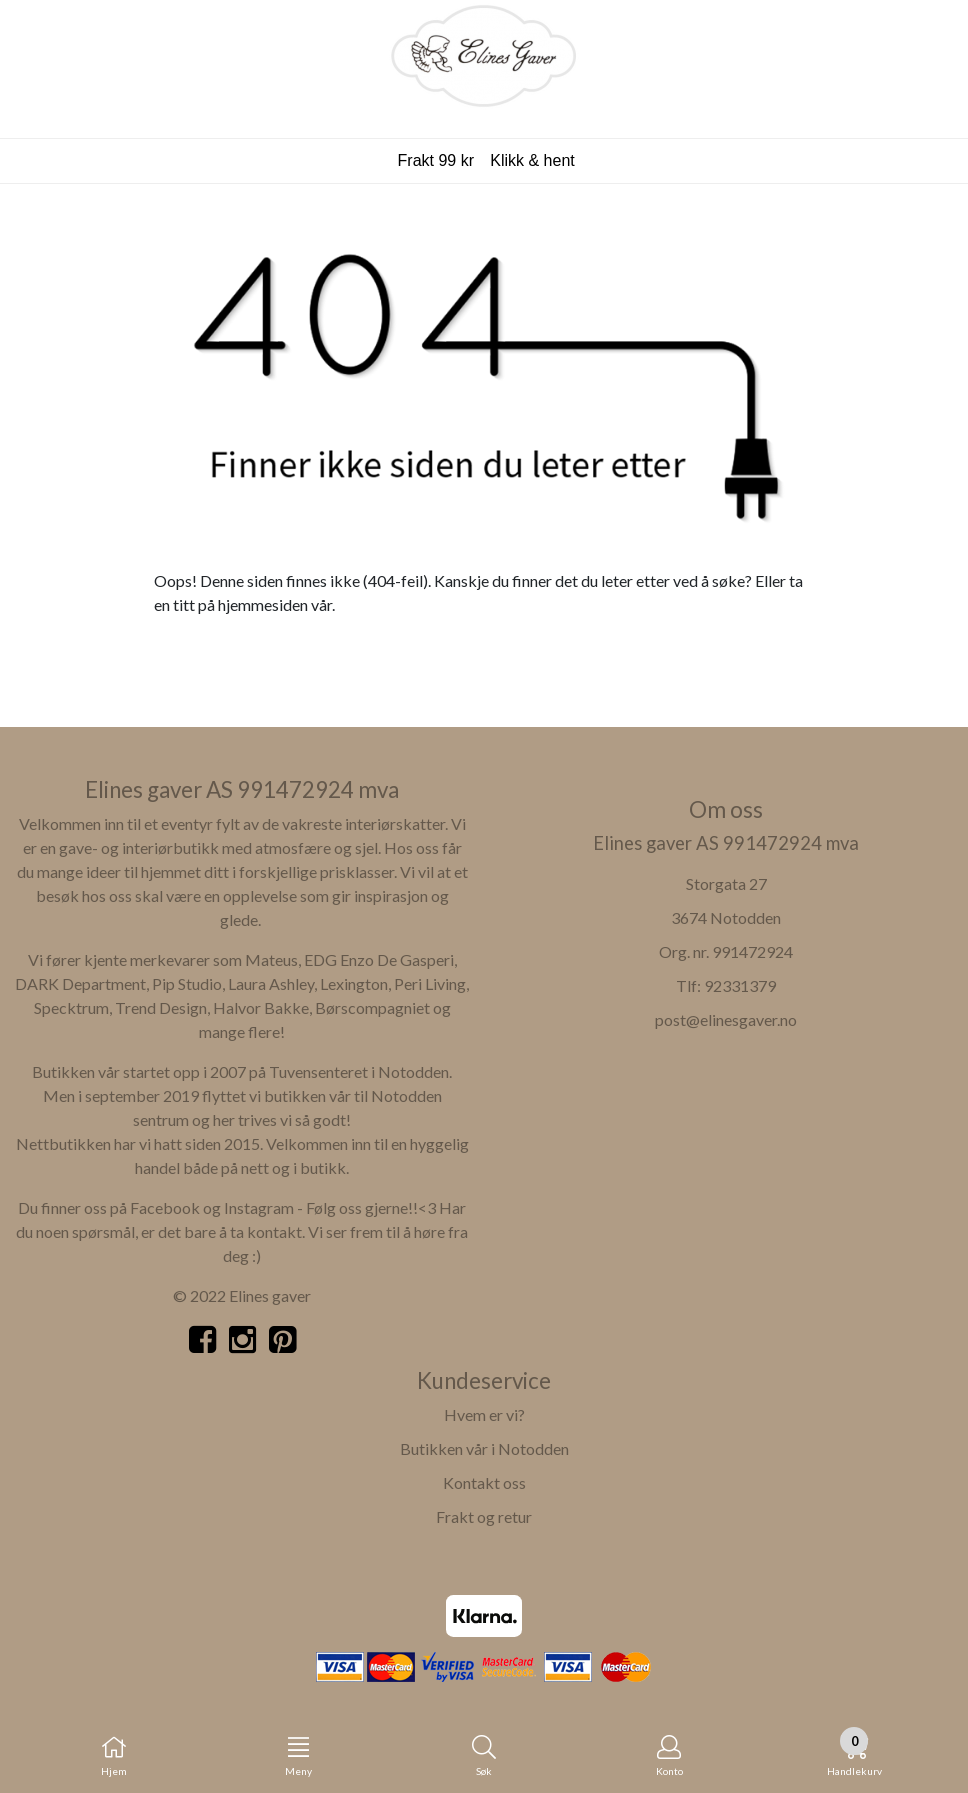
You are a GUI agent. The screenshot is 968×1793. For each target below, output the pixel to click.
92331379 (740, 985)
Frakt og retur (484, 1516)
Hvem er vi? (484, 1414)
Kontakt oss (484, 1482)
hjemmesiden (263, 604)
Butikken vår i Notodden (484, 1448)
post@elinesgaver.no (726, 1019)
